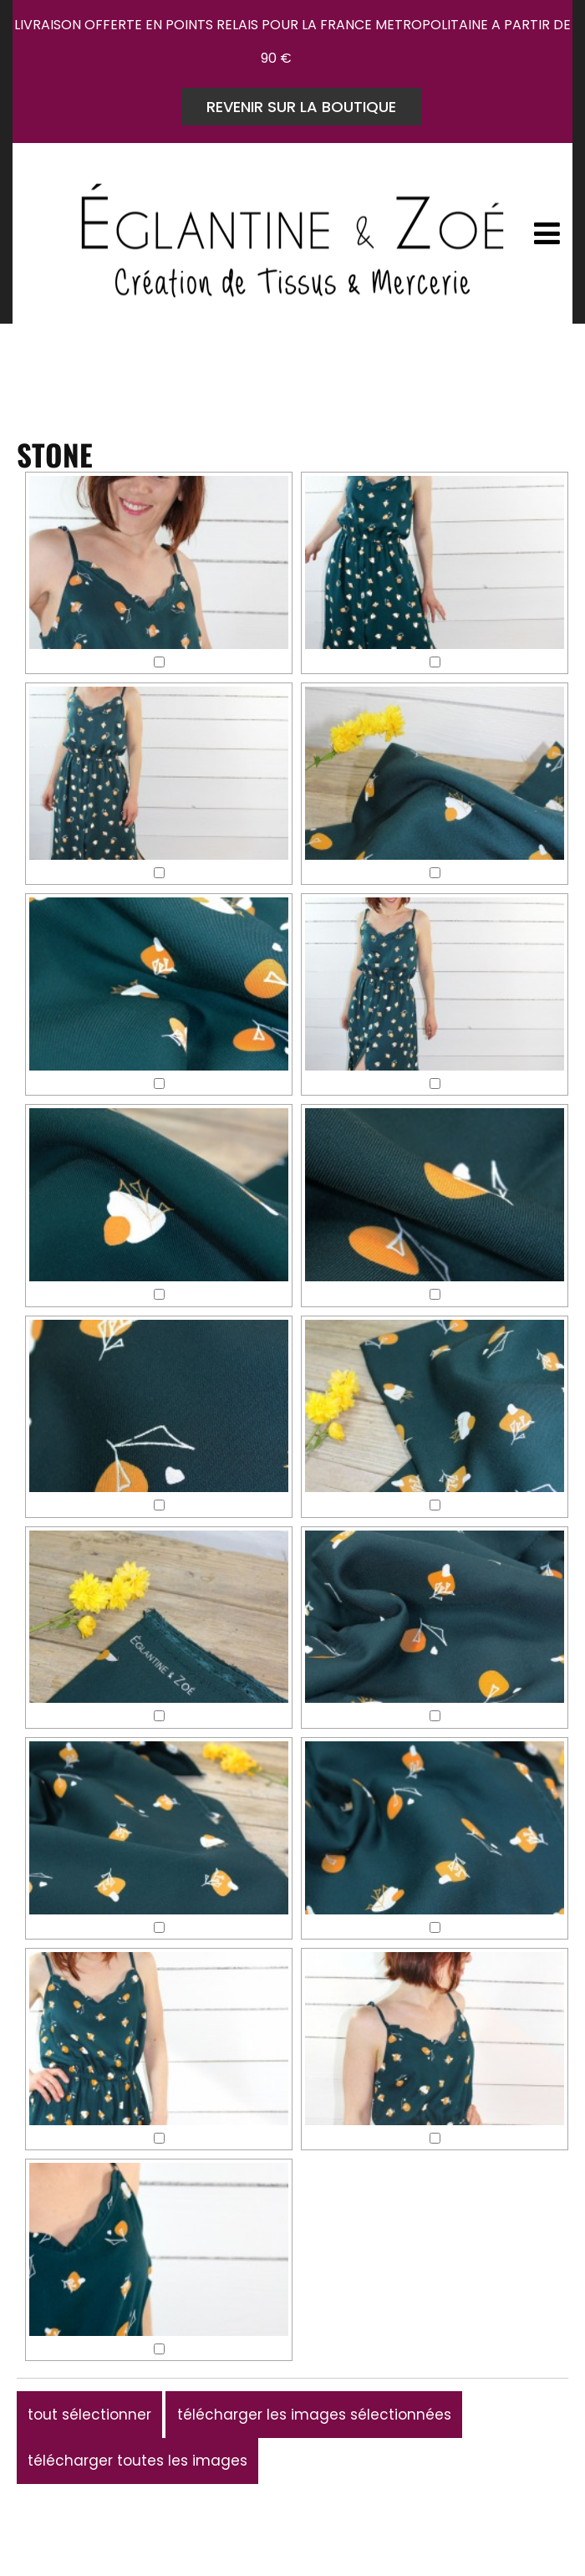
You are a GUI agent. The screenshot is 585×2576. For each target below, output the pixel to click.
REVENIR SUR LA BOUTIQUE (301, 106)
